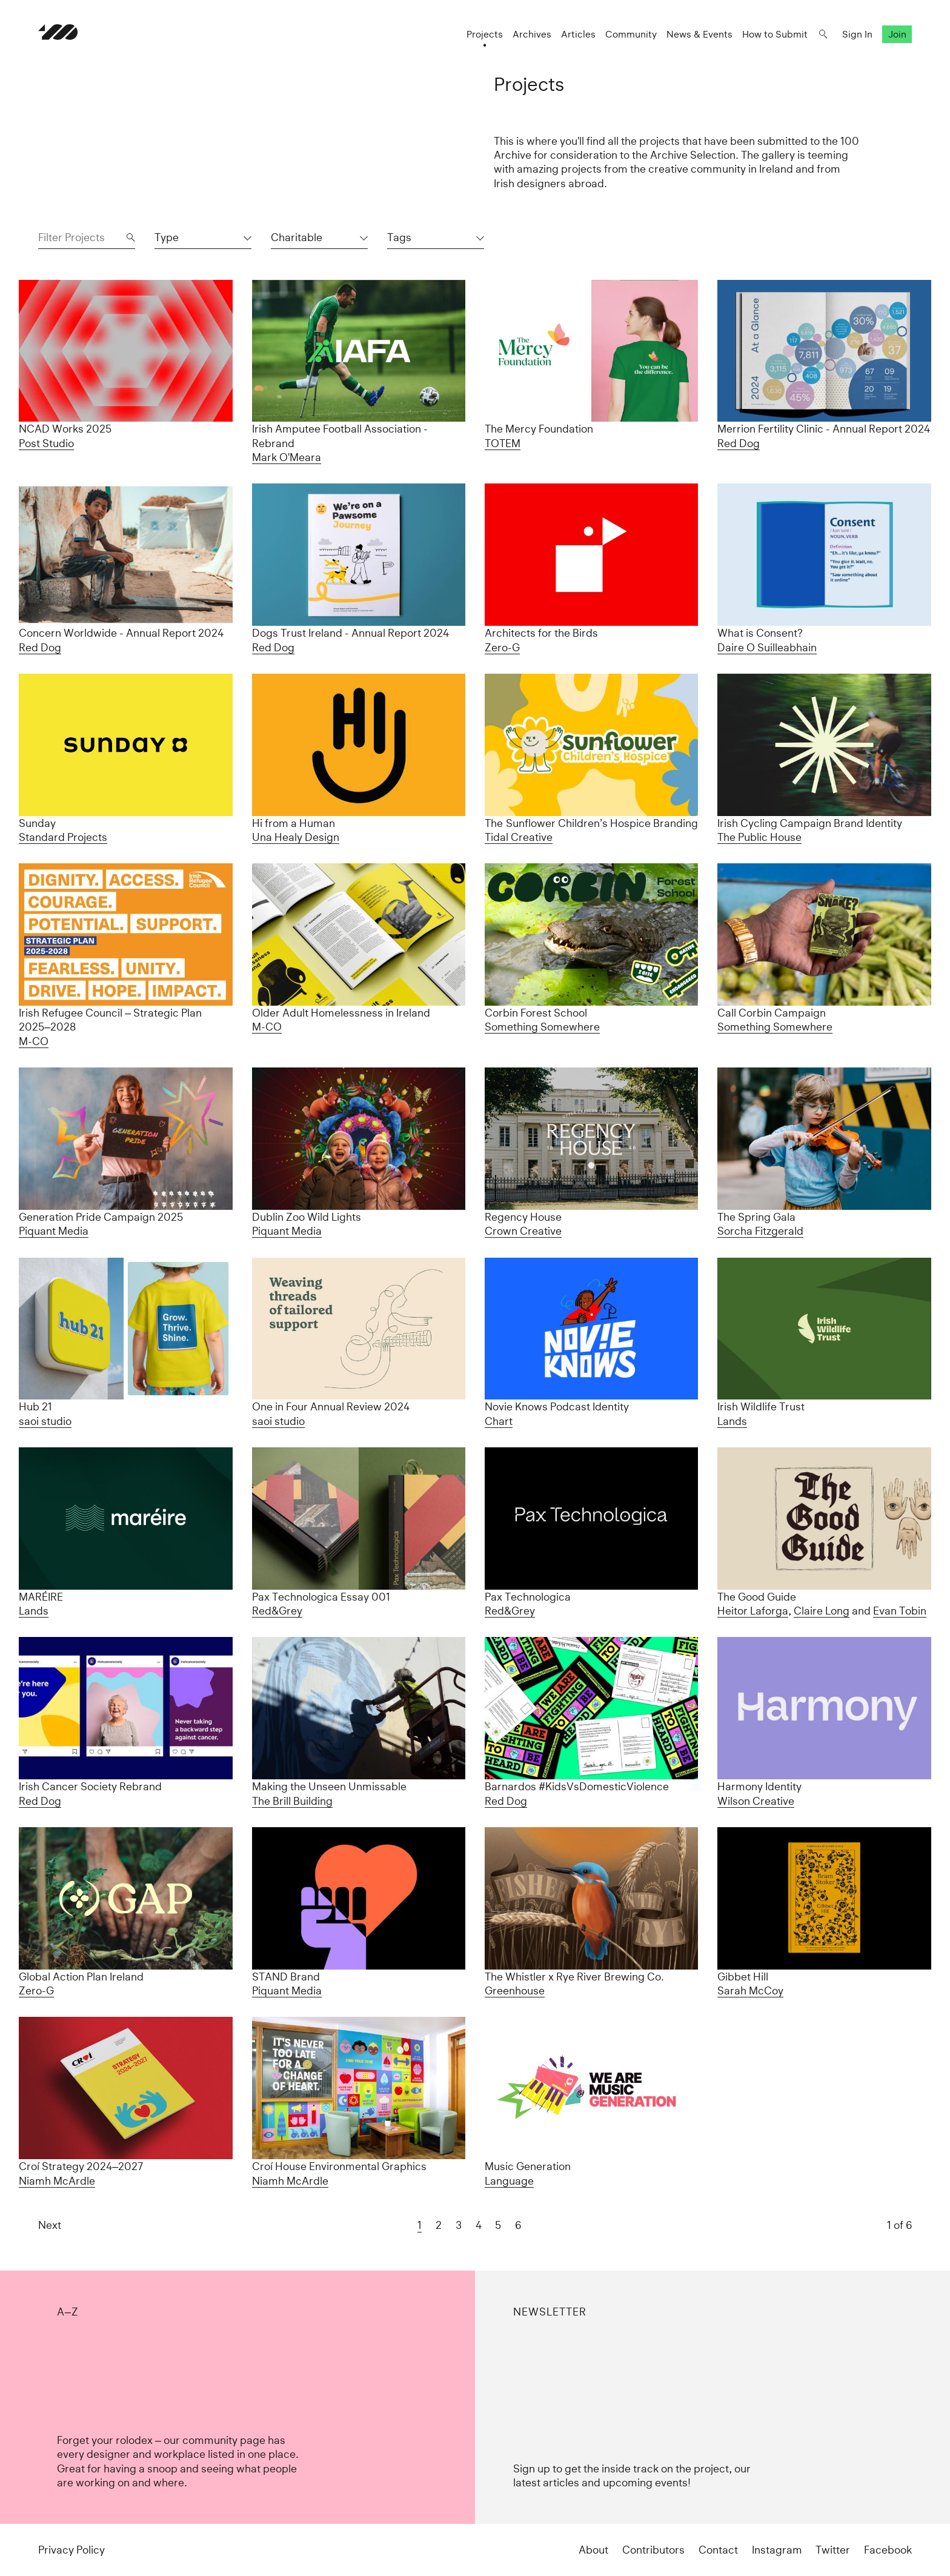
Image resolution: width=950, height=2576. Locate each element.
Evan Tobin (899, 1610)
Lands (732, 1421)
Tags (399, 237)
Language (509, 2180)
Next (49, 2225)
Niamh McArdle (57, 2180)
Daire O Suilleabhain (767, 647)
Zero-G (502, 647)
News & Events (699, 34)
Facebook (888, 2549)
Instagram (777, 2549)
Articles (578, 34)
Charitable (296, 237)
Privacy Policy (71, 2549)
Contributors (653, 2549)
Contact (718, 2549)
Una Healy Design (295, 837)
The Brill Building (292, 1800)
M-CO (33, 1041)
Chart (499, 1421)
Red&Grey (277, 1610)
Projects (485, 34)
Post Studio (46, 443)
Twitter (832, 2549)
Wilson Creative (755, 1800)
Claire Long (821, 1610)
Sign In (857, 34)
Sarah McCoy (750, 1990)
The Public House (759, 837)
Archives (532, 34)
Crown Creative (523, 1230)
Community (631, 34)
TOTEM (502, 443)
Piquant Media (53, 1230)
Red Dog (738, 443)
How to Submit (775, 34)
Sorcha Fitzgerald (760, 1230)
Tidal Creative (519, 837)
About (593, 2549)
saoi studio (45, 1421)
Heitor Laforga (752, 1610)
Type (166, 237)
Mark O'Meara (286, 457)
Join (897, 34)
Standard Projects (63, 837)
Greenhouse (515, 1990)
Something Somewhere (542, 1026)
